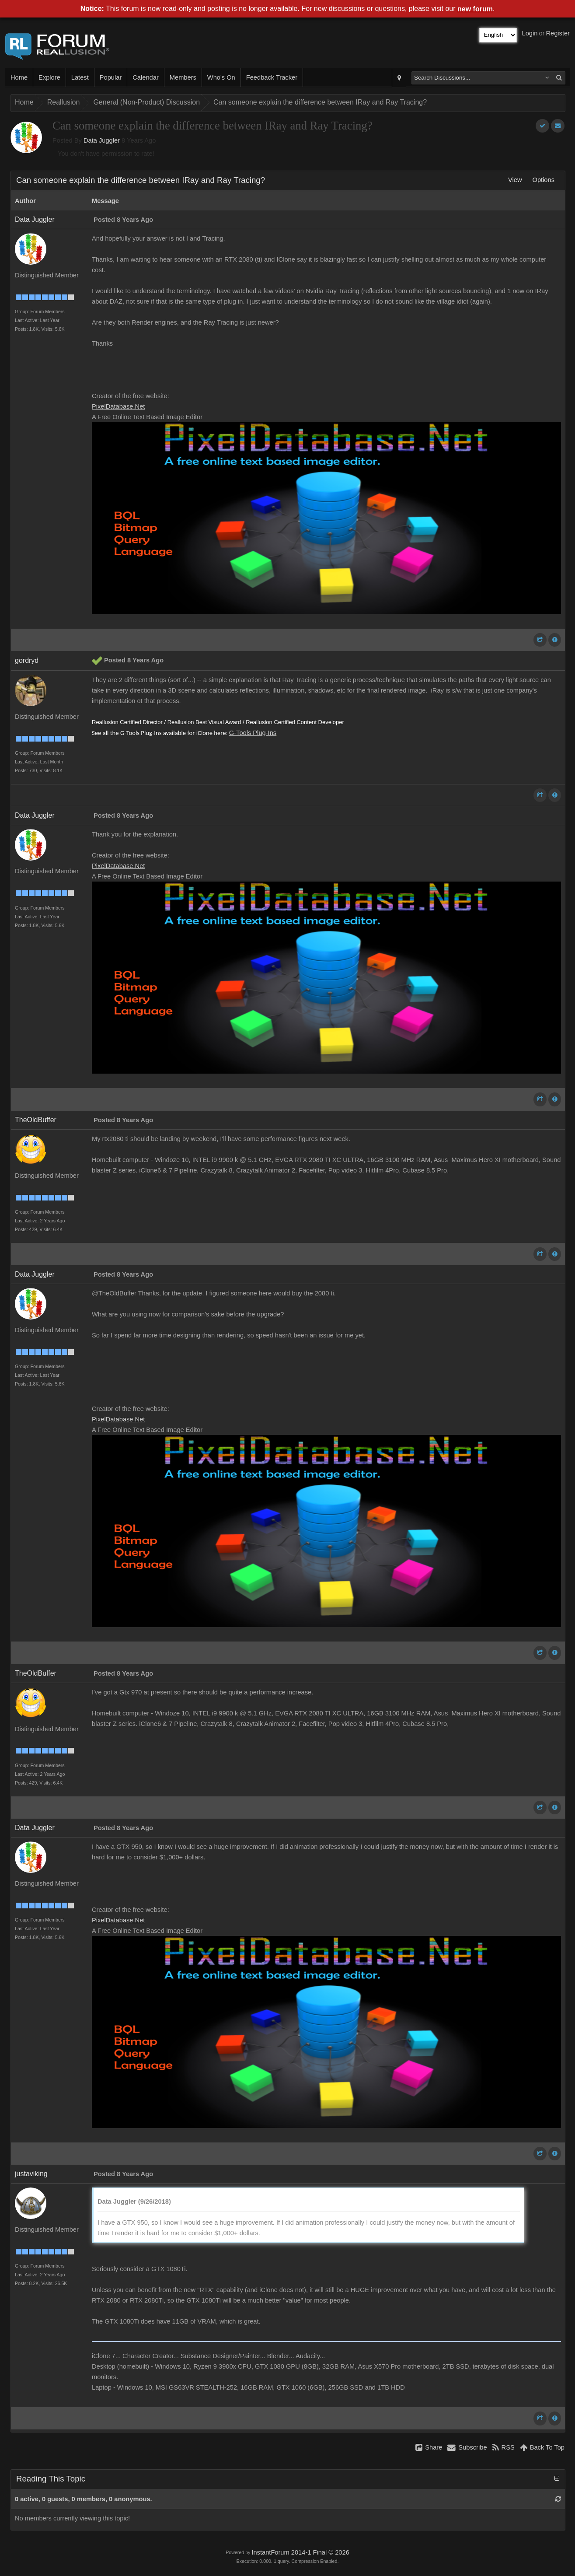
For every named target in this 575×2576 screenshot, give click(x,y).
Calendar (145, 77)
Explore (49, 77)
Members (183, 77)
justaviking (31, 2173)
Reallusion (63, 102)
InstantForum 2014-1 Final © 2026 (300, 2552)
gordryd (26, 660)
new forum (475, 9)
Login (530, 33)
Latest (80, 77)
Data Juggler (102, 140)
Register (558, 33)
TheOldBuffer (35, 1120)
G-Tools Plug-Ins (252, 732)
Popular (110, 77)
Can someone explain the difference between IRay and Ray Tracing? (320, 102)
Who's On (221, 77)
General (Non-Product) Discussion (146, 102)
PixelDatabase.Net (118, 406)
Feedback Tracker (272, 77)
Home (19, 77)
